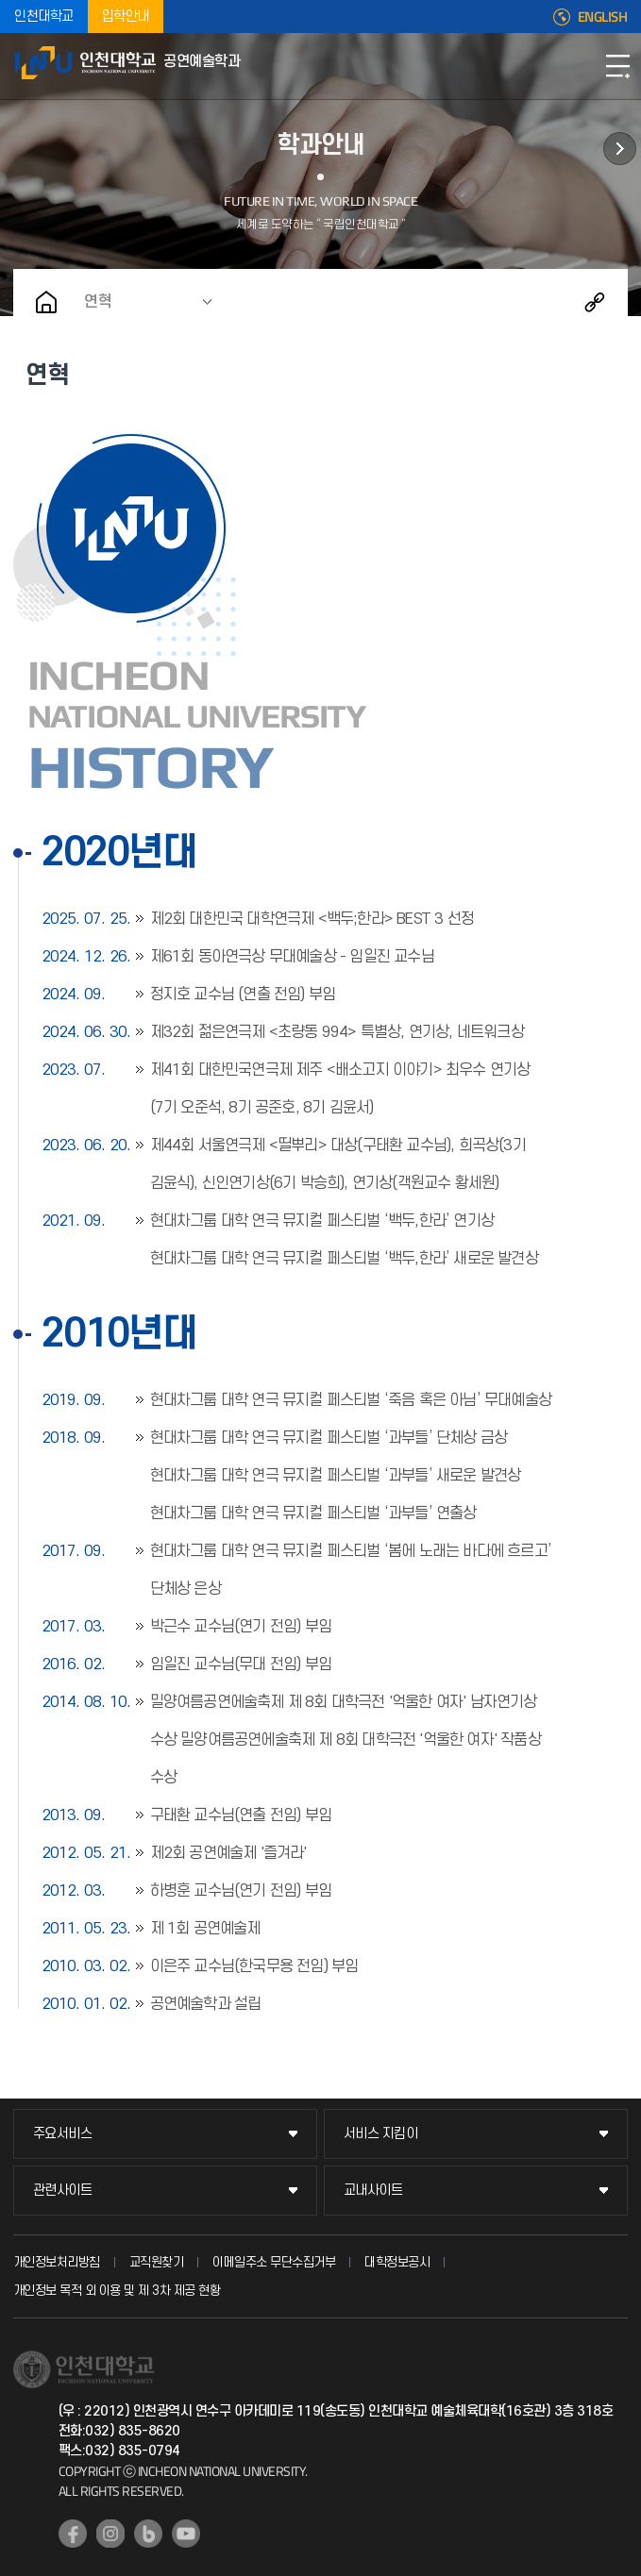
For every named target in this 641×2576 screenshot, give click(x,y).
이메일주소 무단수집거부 (273, 2262)
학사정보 (619, 148)
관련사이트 (63, 2191)
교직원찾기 (156, 2262)
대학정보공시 (397, 2262)
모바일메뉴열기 (617, 66)
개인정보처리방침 (56, 2262)
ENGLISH (603, 16)
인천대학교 (44, 16)
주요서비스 (63, 2134)
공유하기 (594, 302)
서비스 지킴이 (381, 2134)
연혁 (98, 301)
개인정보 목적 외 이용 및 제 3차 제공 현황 (117, 2290)
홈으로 (46, 302)
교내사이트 (373, 2191)
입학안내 (125, 16)
